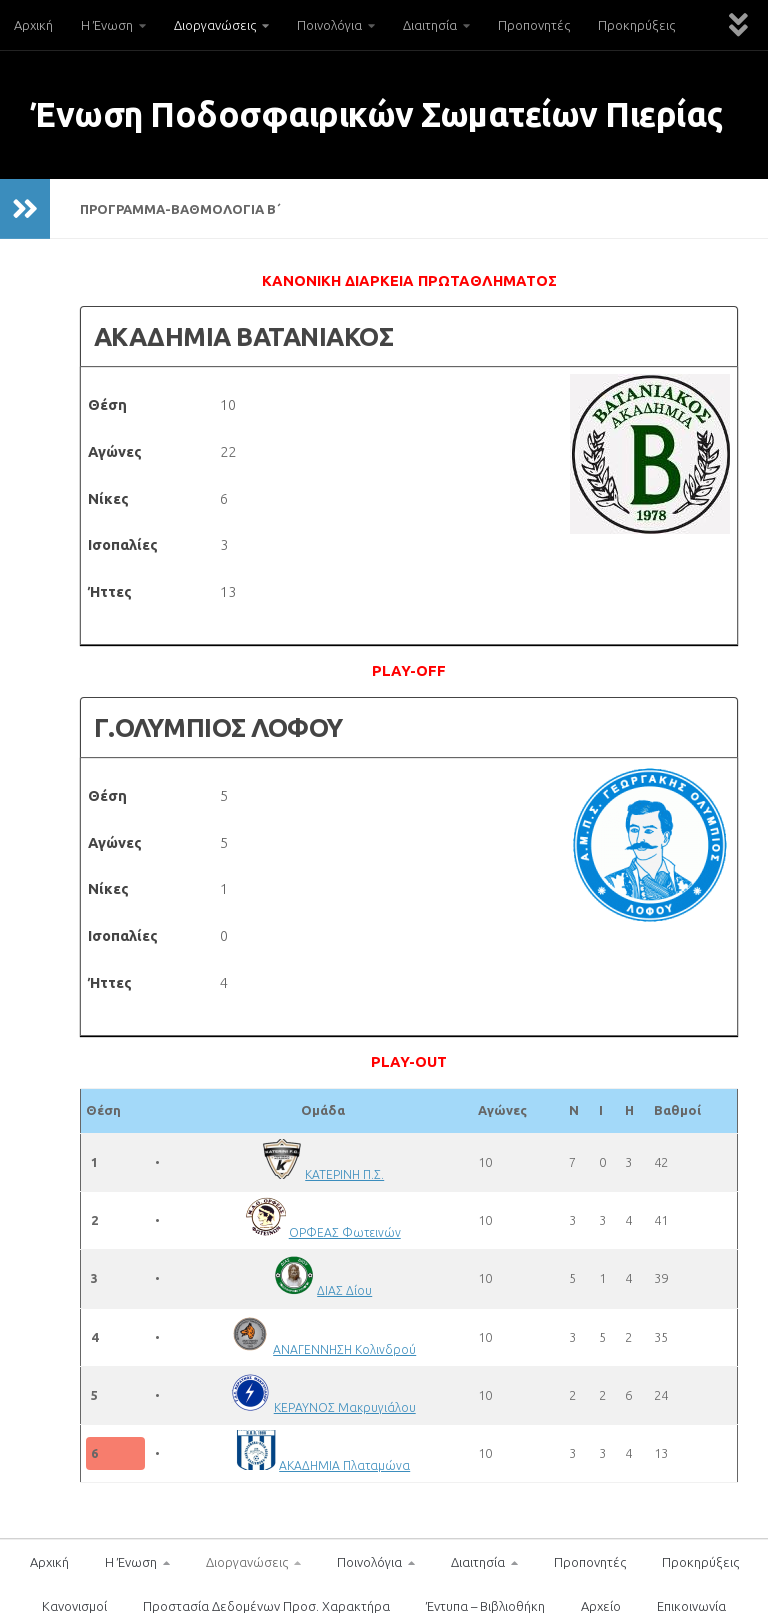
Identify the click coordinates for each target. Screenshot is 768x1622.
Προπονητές (534, 25)
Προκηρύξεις (636, 25)
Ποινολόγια (329, 25)
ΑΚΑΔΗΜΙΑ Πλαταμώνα (345, 1465)
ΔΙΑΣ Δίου (345, 1290)
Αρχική (33, 25)
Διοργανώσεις (215, 25)
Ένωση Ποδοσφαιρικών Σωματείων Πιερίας (376, 114)
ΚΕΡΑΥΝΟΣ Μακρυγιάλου (345, 1407)
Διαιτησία (430, 25)
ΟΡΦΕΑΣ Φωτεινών (345, 1232)
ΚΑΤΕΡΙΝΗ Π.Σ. (345, 1174)
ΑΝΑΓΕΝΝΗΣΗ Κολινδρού (345, 1349)
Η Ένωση (107, 25)
